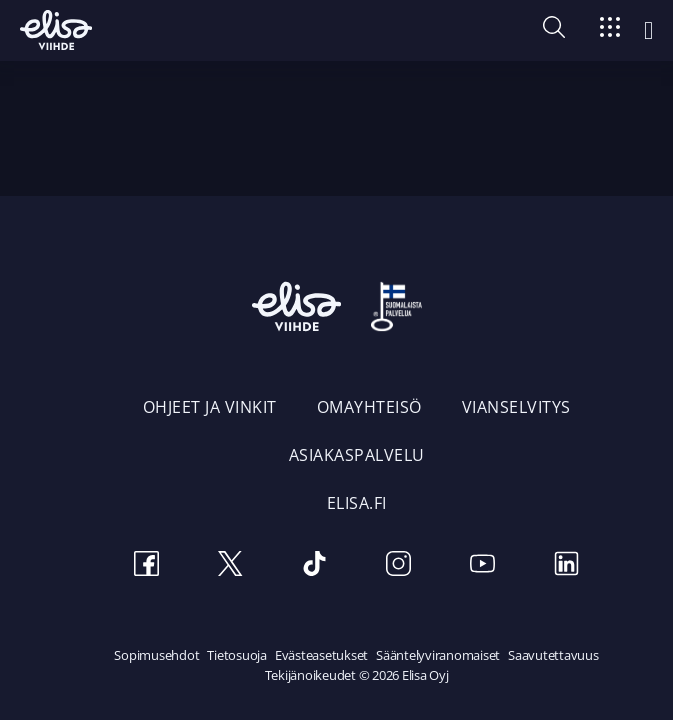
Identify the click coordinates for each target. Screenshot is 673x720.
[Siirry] (610, 30)
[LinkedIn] (567, 566)
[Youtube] (483, 566)
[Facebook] (147, 566)
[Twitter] (231, 566)
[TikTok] (315, 566)
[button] (554, 32)
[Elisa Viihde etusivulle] (56, 30)
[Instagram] (399, 566)
